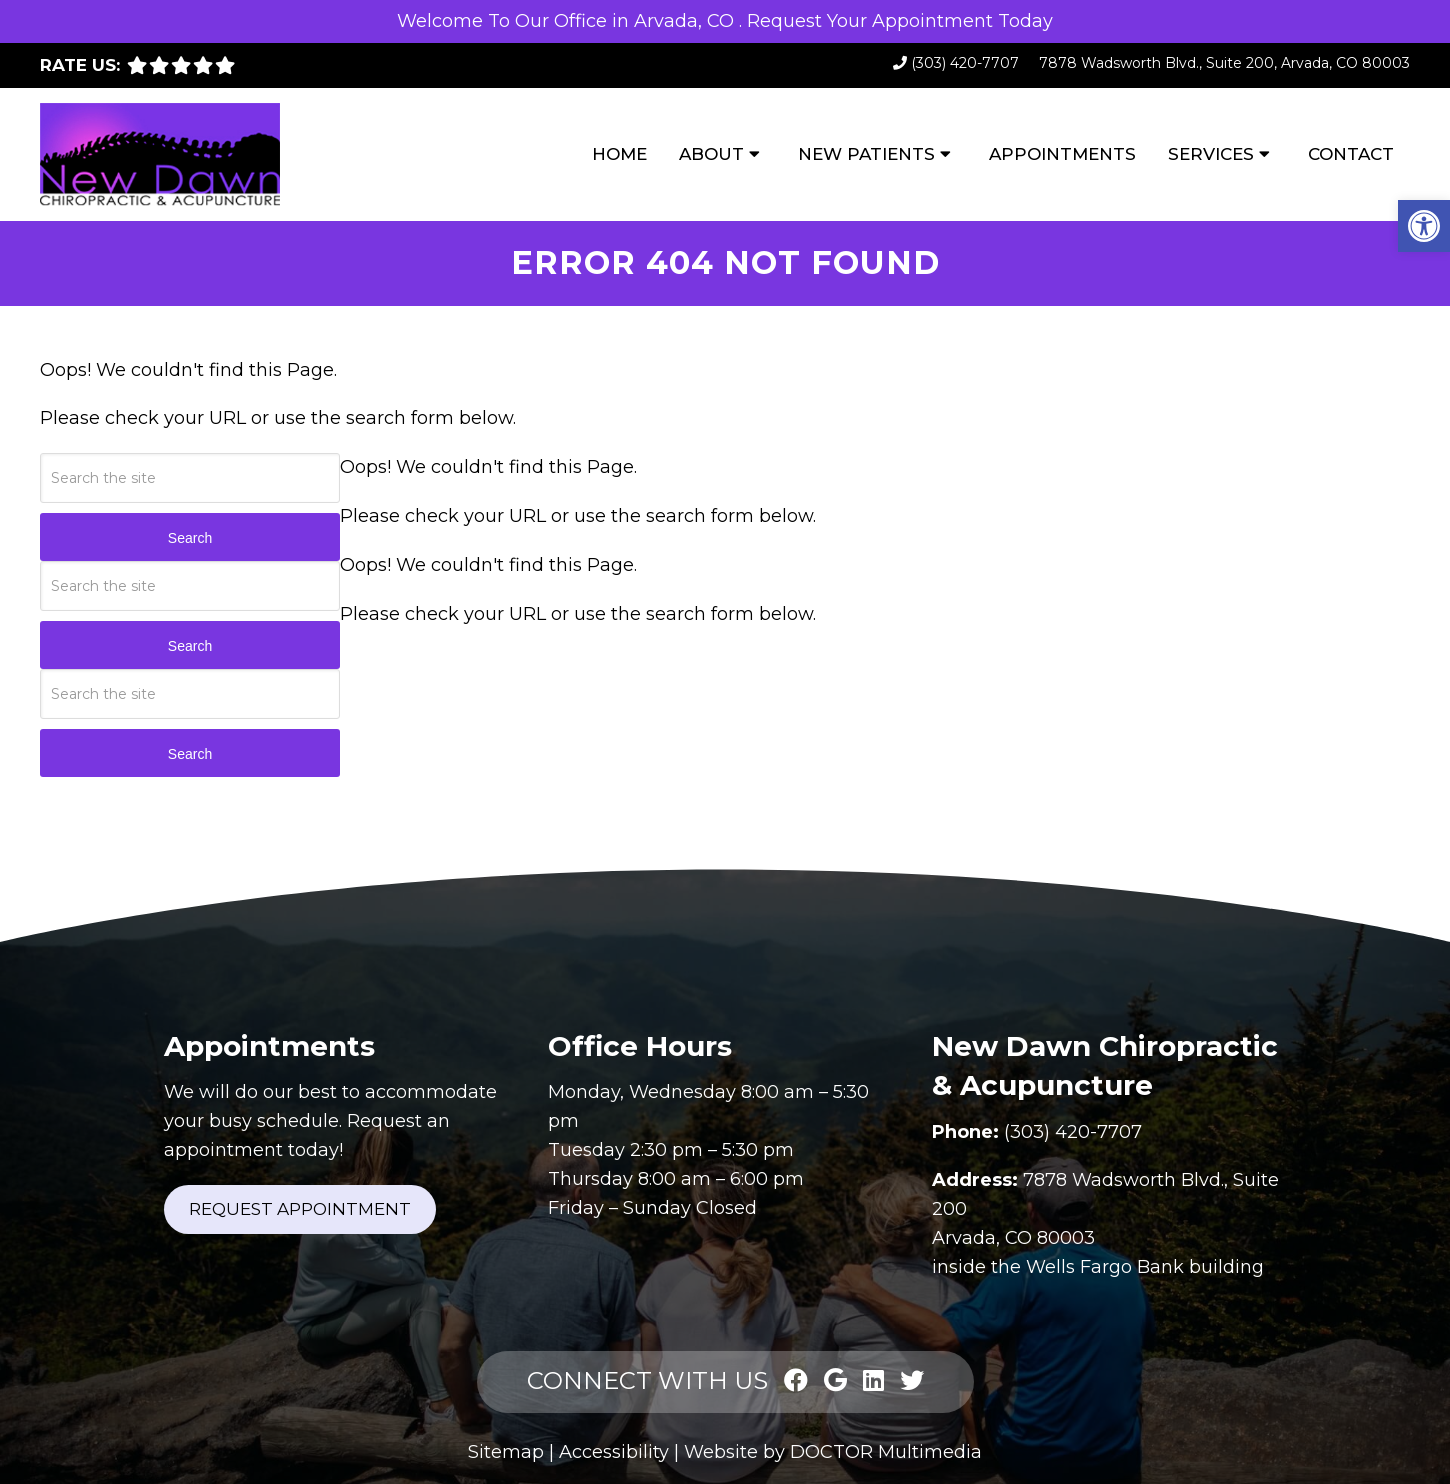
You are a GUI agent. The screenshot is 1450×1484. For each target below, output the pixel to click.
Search (190, 538)
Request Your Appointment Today (900, 21)
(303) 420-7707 (965, 63)
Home (619, 154)
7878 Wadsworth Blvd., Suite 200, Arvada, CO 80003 (1224, 63)
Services (1211, 154)
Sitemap (506, 1452)
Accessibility (614, 1452)
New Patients (866, 154)
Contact (1351, 154)
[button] (1424, 226)
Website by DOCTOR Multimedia (833, 1452)
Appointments (1062, 154)
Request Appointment (300, 1209)
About (711, 154)
